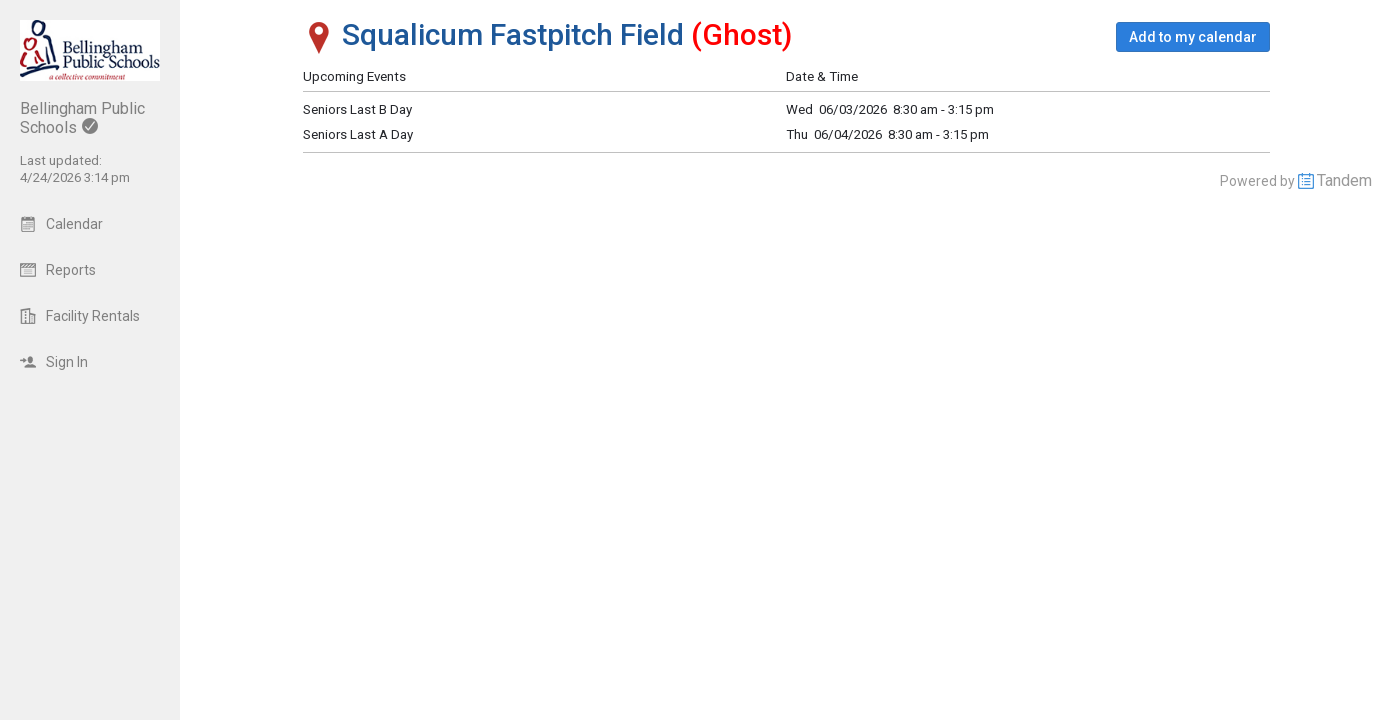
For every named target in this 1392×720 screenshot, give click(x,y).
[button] (1193, 37)
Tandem (1344, 180)
